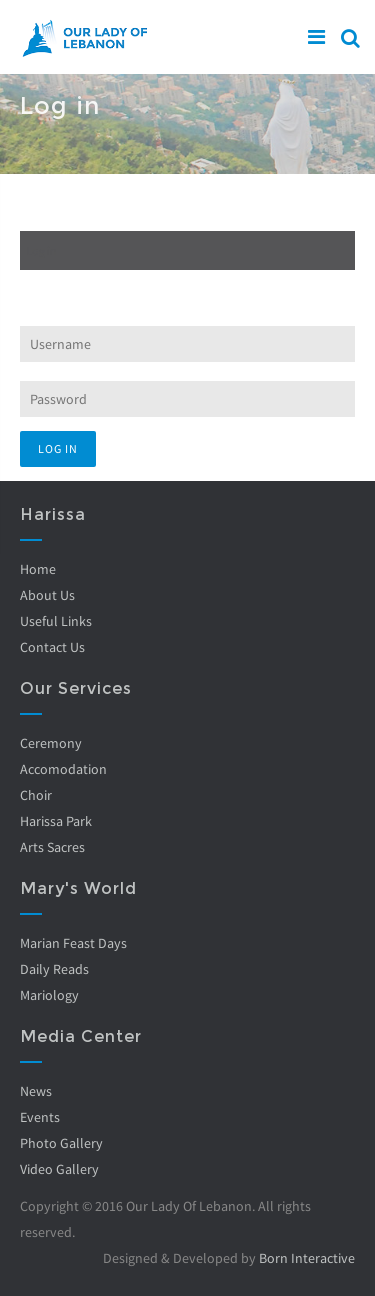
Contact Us (52, 647)
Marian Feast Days (73, 943)
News (36, 1091)
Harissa (53, 514)
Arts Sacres (52, 847)
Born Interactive (307, 1258)
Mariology (49, 995)
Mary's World (78, 888)
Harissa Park (56, 821)
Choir (36, 795)
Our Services (76, 688)
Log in (70, 250)
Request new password (84, 288)
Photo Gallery (61, 1143)
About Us (47, 595)
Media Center (81, 1036)
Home (38, 569)
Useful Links (56, 621)
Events (40, 1117)
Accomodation (63, 769)
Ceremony (51, 743)
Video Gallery (59, 1169)
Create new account (75, 212)
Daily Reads (54, 969)
